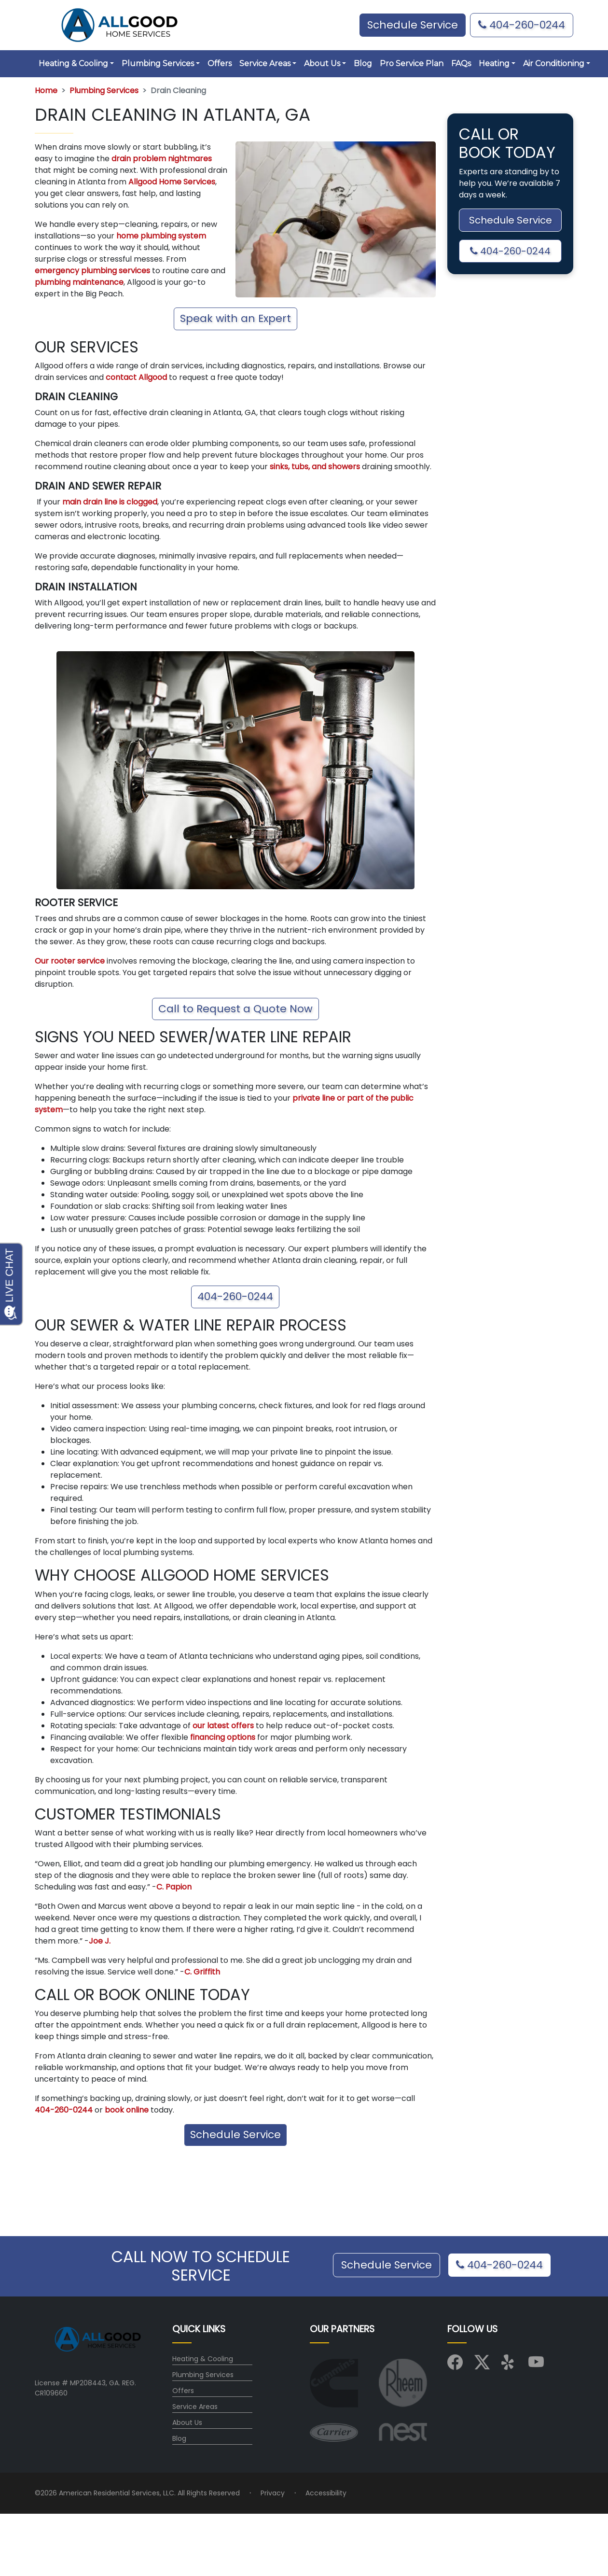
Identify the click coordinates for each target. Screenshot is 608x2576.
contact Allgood (136, 377)
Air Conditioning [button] (553, 63)
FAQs (461, 63)
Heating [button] (494, 63)
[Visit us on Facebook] (455, 2365)
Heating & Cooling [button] (73, 63)
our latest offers (223, 1725)
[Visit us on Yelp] (509, 2365)
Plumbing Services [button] (158, 63)
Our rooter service (70, 960)
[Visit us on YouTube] (536, 2365)
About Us (187, 2422)
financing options (222, 1737)
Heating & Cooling (202, 2359)
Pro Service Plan (411, 63)
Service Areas (195, 2406)
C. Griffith (202, 1971)
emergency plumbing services (92, 270)
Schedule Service (235, 2134)
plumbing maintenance (79, 282)
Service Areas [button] (264, 63)
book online (126, 2109)
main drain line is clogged (108, 501)
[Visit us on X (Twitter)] (482, 2365)
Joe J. (100, 1940)
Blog (363, 63)
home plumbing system (160, 235)
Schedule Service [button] (412, 24)
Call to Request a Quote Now (235, 1008)
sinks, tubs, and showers (314, 466)
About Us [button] (322, 63)
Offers (219, 63)
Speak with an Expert (235, 318)
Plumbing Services (103, 90)
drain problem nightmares (161, 158)
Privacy (273, 2493)
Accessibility (325, 2493)
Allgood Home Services (170, 181)
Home (46, 90)
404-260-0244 (521, 24)
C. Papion (174, 1886)
